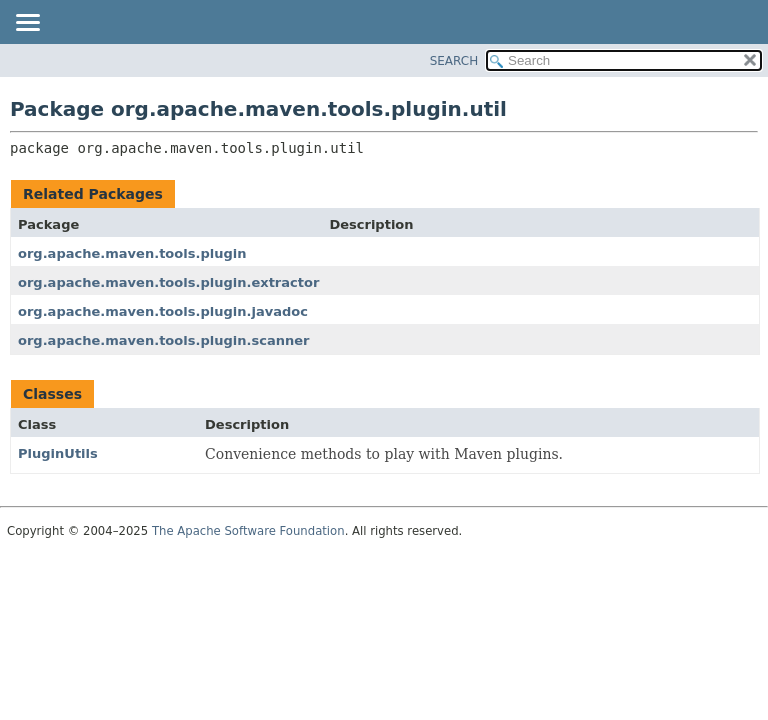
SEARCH (454, 61)
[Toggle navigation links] (27, 24)
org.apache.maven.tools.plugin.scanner (163, 340)
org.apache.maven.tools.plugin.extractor (168, 282)
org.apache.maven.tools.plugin (132, 253)
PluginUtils (58, 453)
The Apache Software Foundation (248, 531)
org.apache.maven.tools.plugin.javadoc (163, 311)
